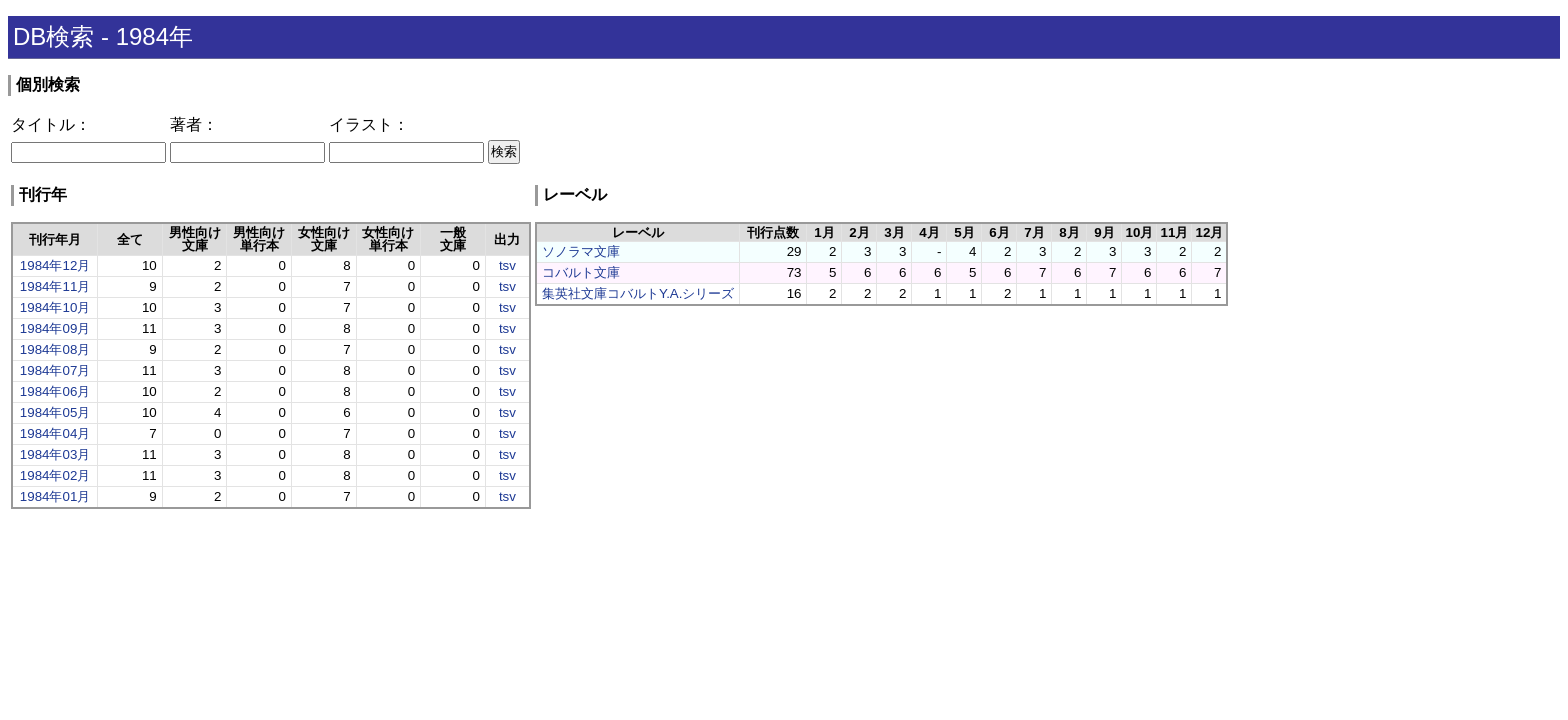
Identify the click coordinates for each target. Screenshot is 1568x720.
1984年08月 (55, 349)
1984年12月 (55, 265)
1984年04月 (55, 433)
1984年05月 (55, 412)
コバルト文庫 (581, 272)
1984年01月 (55, 496)
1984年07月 (55, 370)
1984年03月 (55, 454)
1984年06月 (55, 391)
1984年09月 (55, 328)
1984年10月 (55, 307)
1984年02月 (55, 475)
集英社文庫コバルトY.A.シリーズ (638, 293)
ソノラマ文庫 (581, 251)
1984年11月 (55, 286)
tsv (507, 265)
